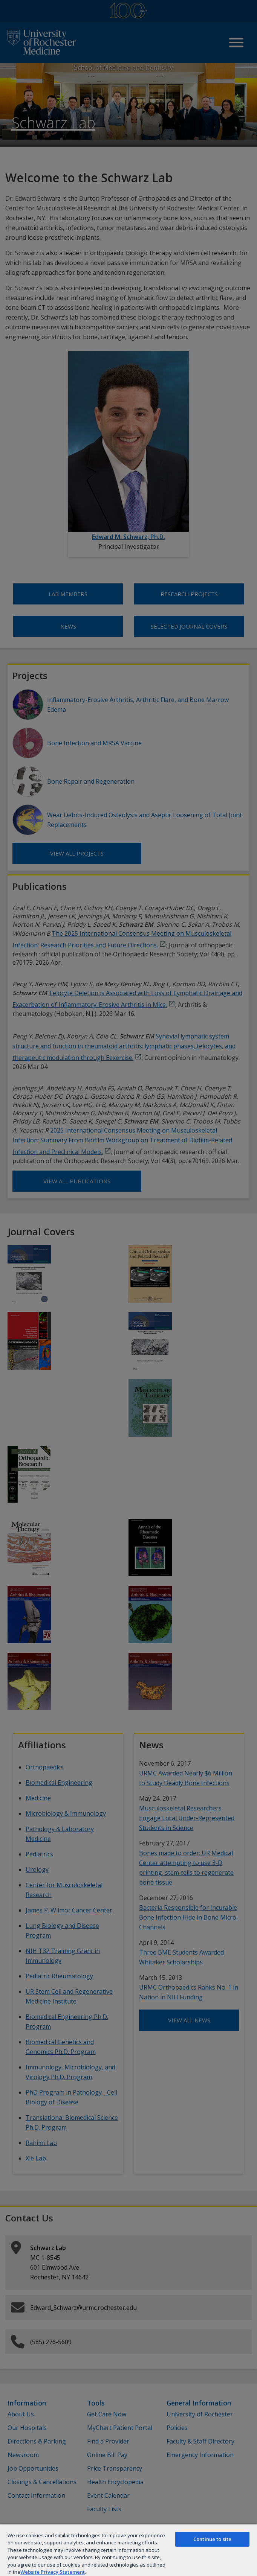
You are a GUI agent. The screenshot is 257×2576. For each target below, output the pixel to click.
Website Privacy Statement (52, 2571)
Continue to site (212, 2539)
